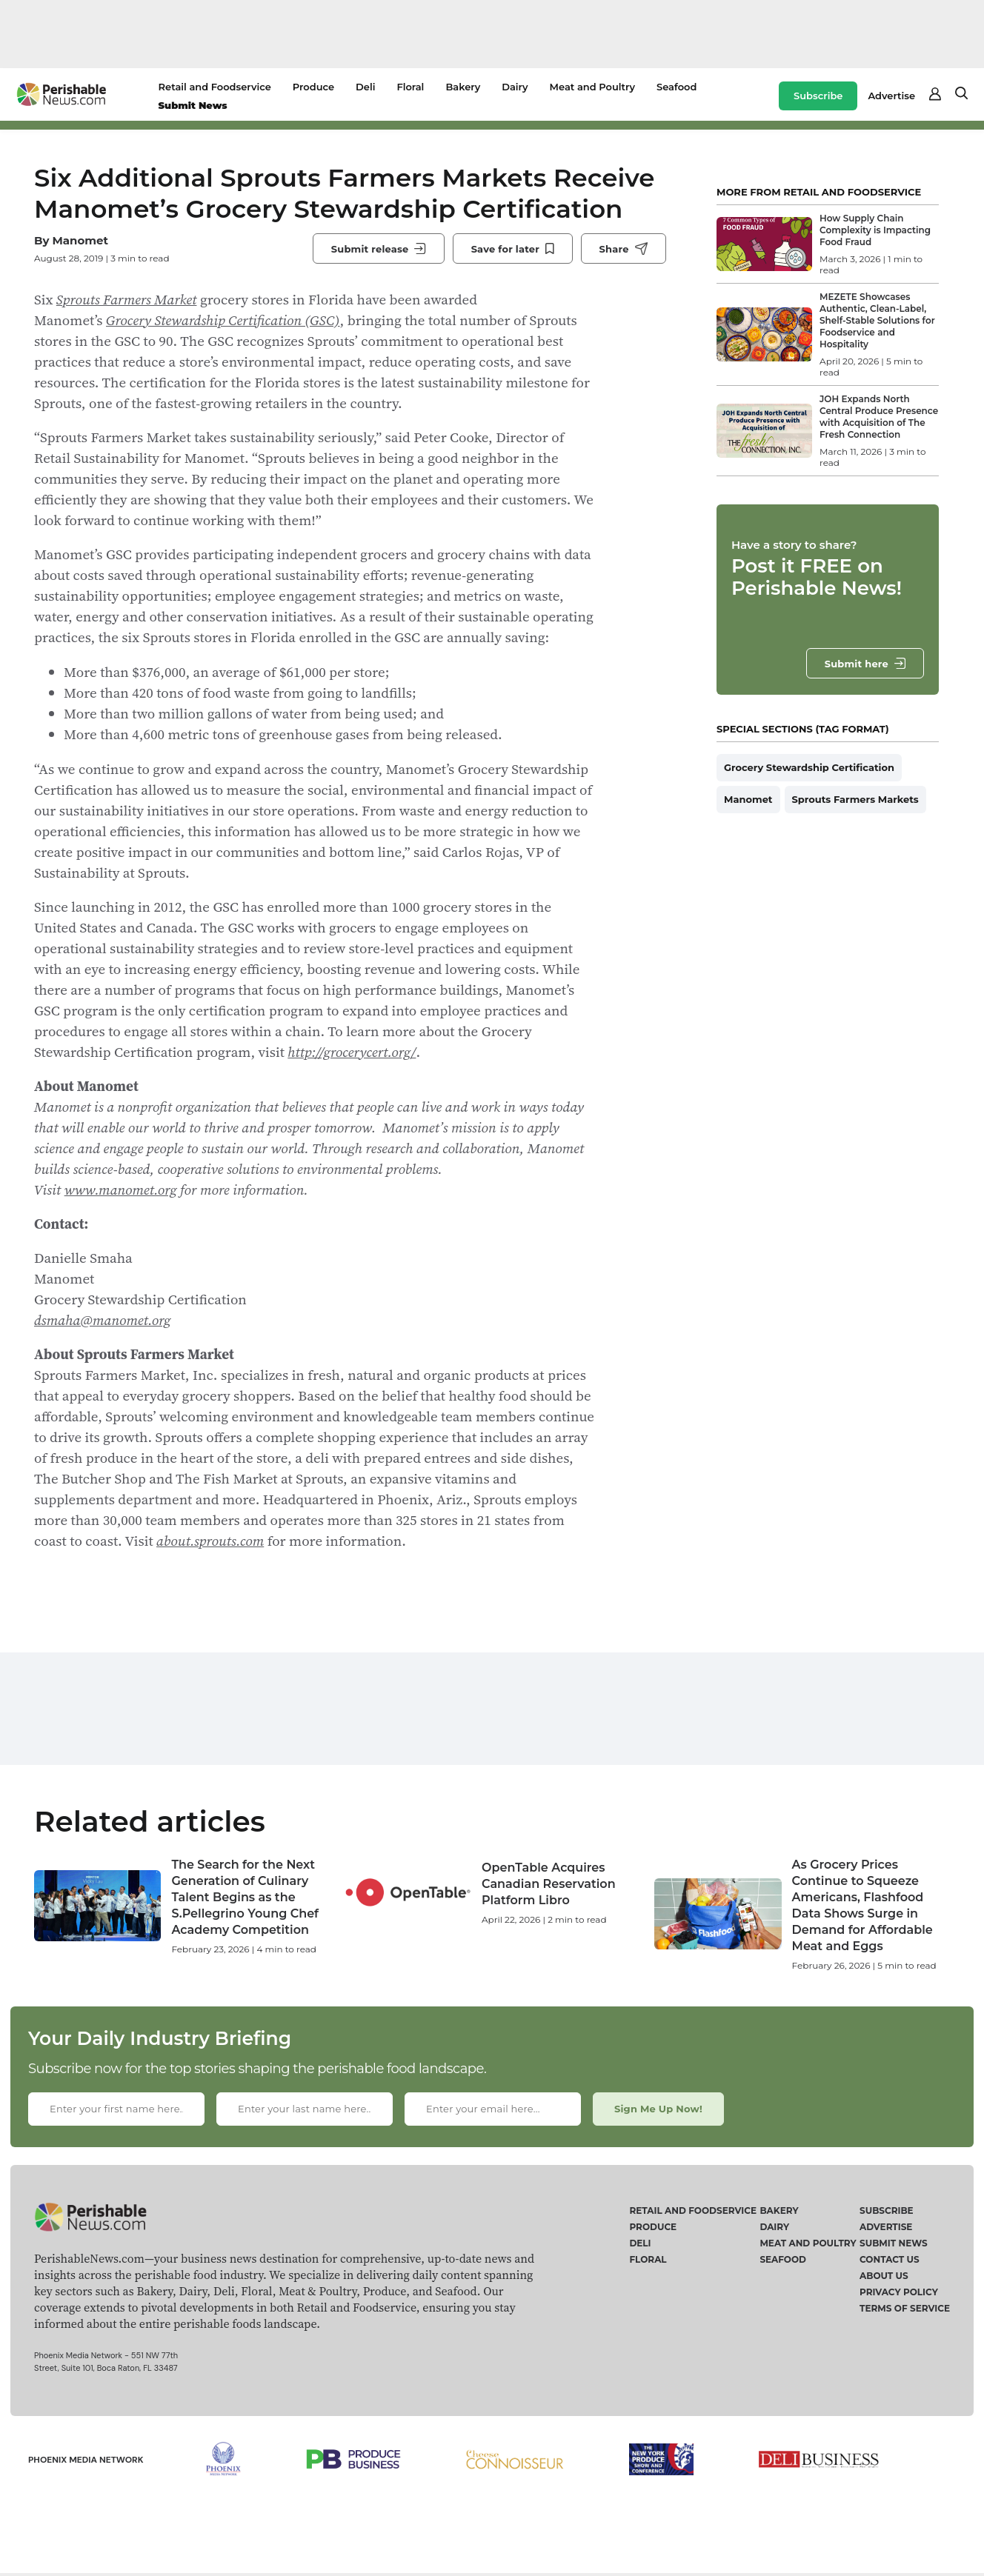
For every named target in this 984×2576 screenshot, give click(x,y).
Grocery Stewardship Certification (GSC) (223, 320)
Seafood (676, 87)
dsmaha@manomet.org (102, 1319)
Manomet (80, 240)
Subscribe (818, 95)
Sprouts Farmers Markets (855, 799)
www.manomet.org (120, 1189)
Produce (313, 87)
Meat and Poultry (592, 87)
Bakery (462, 87)
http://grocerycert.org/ (351, 1051)
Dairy (515, 87)
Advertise (891, 95)
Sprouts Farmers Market (126, 299)
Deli (365, 87)
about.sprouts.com (210, 1540)
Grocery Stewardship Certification (809, 767)
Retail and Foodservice (215, 87)
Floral (410, 87)
